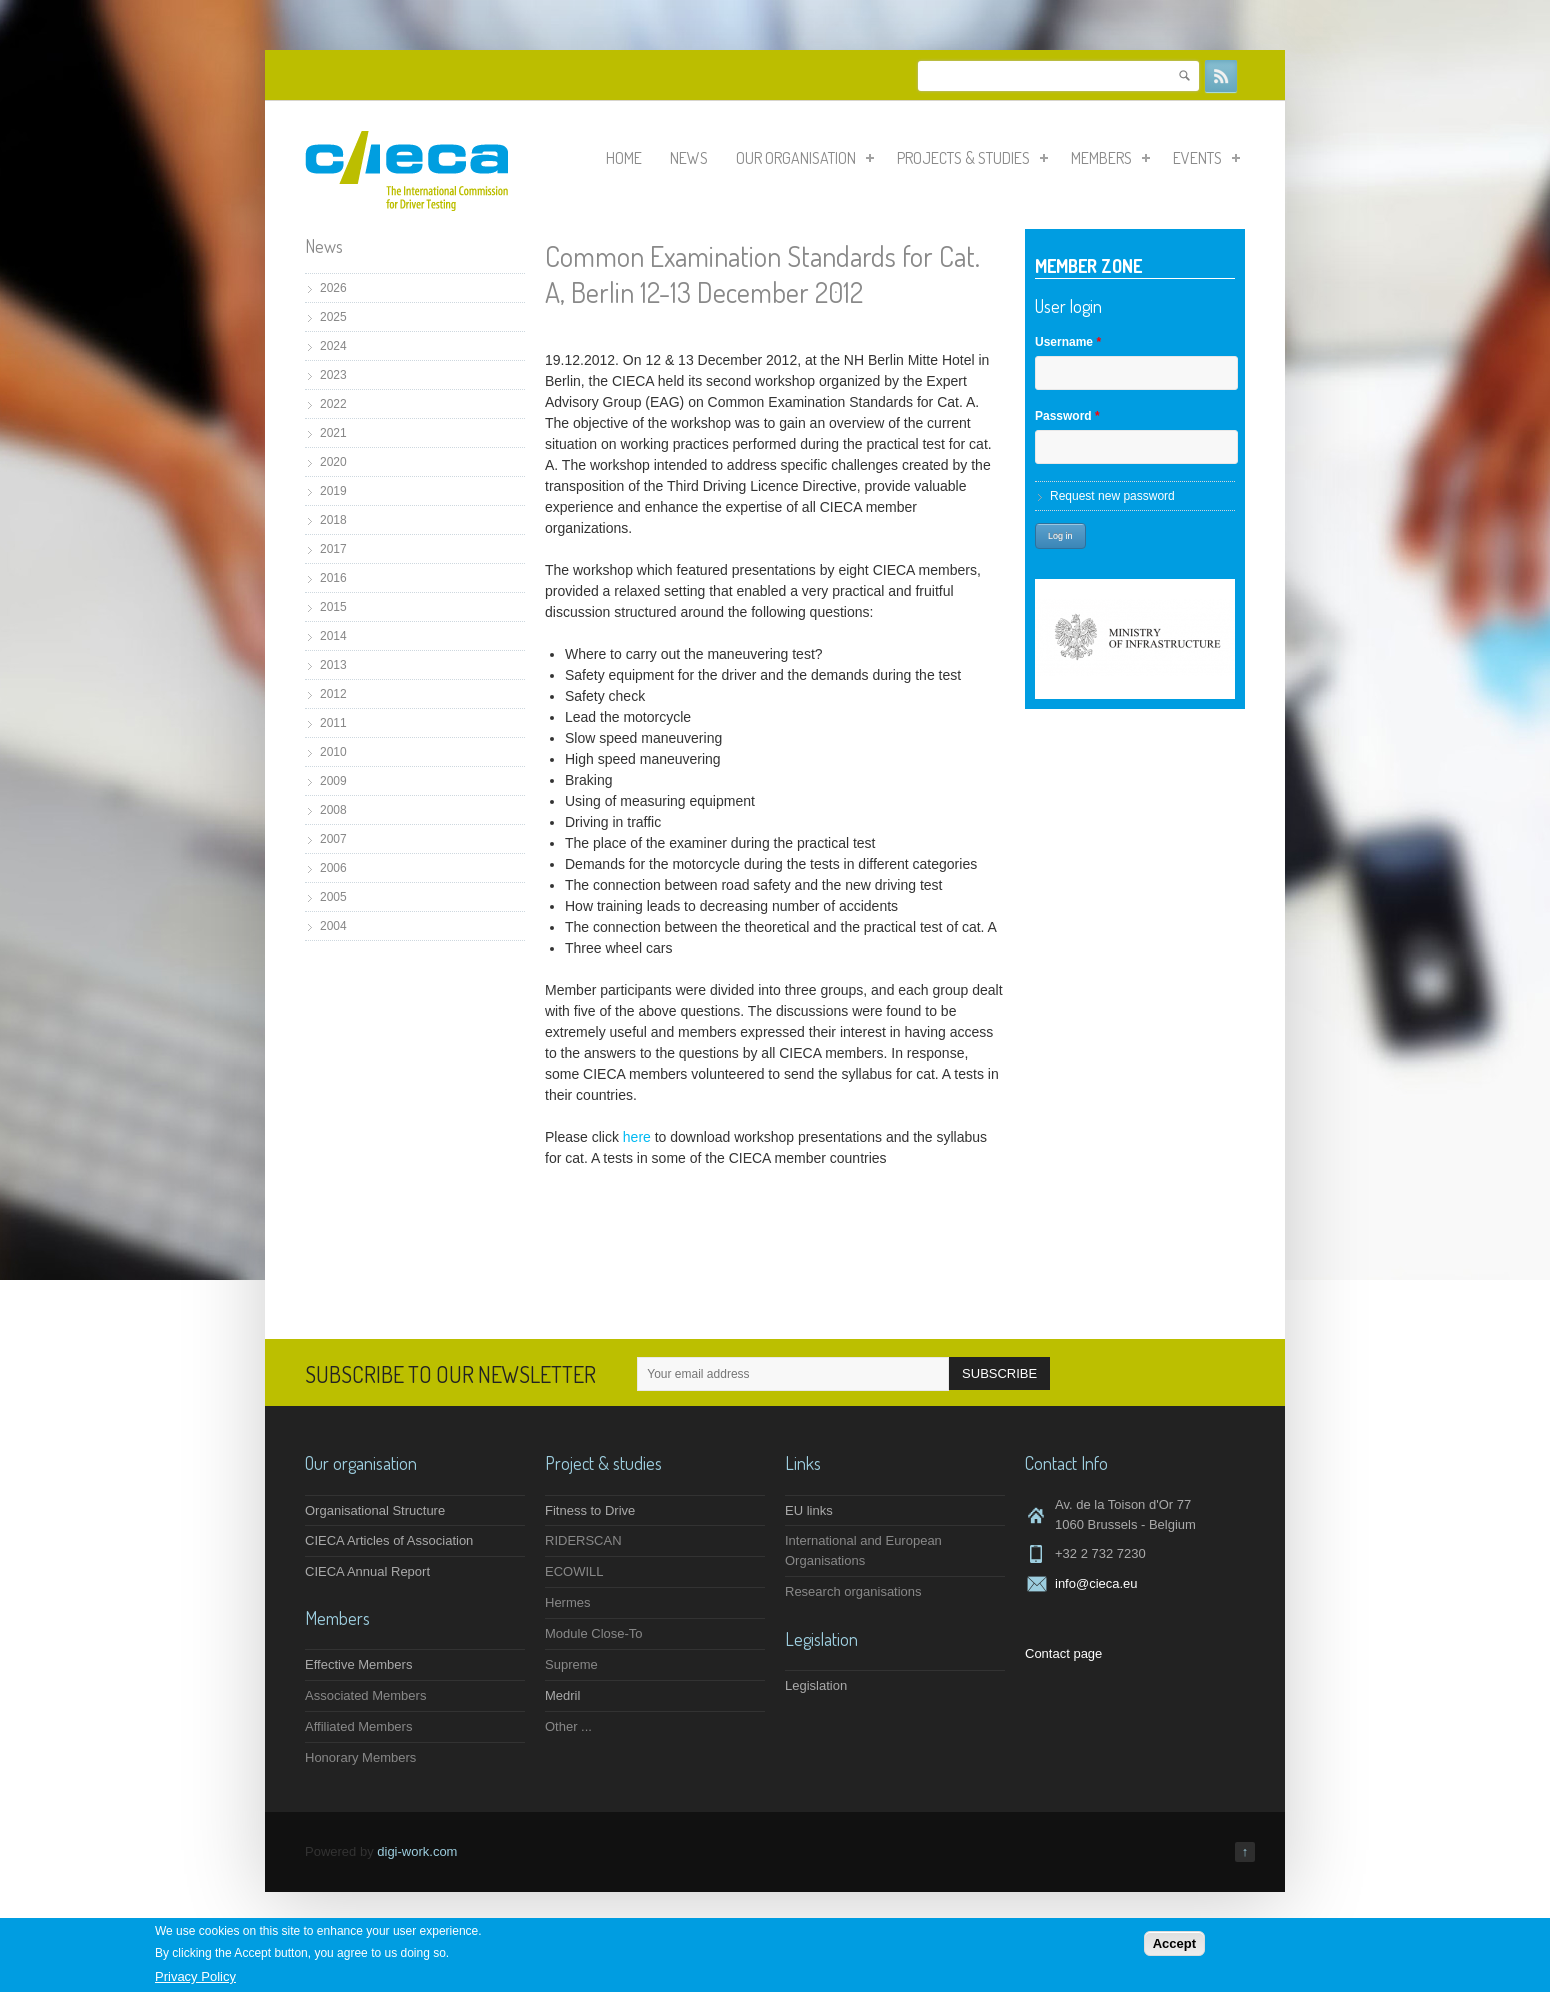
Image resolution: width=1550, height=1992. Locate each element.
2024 (333, 346)
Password (1067, 416)
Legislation (816, 1685)
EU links (809, 1510)
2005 (333, 897)
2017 (333, 549)
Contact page (1063, 1653)
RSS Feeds (1221, 76)
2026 (333, 288)
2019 (333, 491)
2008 (333, 810)
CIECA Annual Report (367, 1571)
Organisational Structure (375, 1510)
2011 (333, 723)
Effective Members (358, 1664)
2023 (333, 375)
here (639, 1137)
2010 (333, 752)
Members (1110, 158)
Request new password (1112, 496)
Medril (562, 1695)
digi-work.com (417, 1851)
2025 (333, 317)
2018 (333, 520)
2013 (333, 665)
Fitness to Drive (590, 1510)
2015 (333, 607)
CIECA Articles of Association (389, 1540)
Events (1206, 158)
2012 (333, 694)
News (689, 158)
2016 (333, 578)
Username (1068, 342)
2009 (333, 781)
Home (624, 158)
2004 (333, 926)
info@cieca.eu (1096, 1583)
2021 (333, 433)
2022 (333, 404)
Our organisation (805, 158)
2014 (333, 636)
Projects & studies (972, 158)
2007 (333, 839)
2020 (333, 462)
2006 (333, 868)
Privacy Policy (195, 1977)
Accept (1174, 1945)
